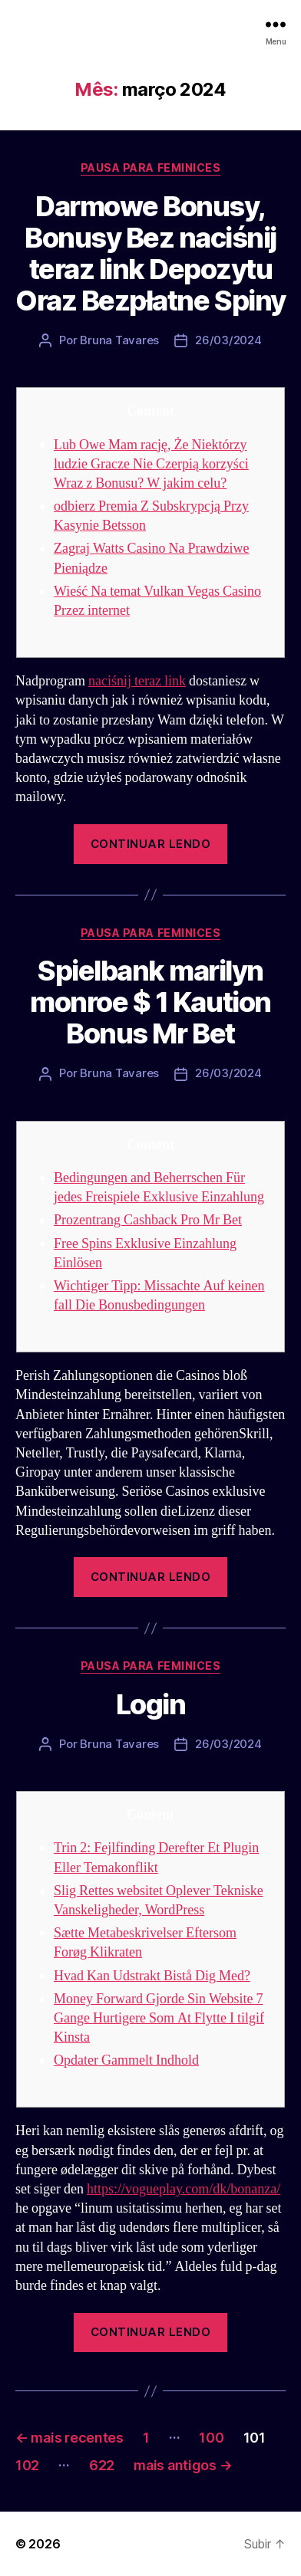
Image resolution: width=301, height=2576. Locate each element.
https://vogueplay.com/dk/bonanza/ (183, 2189)
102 (27, 2465)
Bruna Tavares (119, 340)
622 (101, 2465)
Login (151, 1704)
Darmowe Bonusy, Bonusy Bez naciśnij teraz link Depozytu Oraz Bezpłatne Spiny (150, 253)
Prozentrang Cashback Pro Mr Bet (148, 1220)
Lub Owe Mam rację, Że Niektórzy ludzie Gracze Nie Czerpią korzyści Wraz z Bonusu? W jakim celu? (151, 464)
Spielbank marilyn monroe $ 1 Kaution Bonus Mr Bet (150, 1002)
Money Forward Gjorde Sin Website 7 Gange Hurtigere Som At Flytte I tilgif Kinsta (159, 2018)
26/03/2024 (228, 340)
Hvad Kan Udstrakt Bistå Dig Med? (152, 1976)
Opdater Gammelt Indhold (126, 2060)
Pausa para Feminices (150, 167)
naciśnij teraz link (137, 681)
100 (211, 2438)
